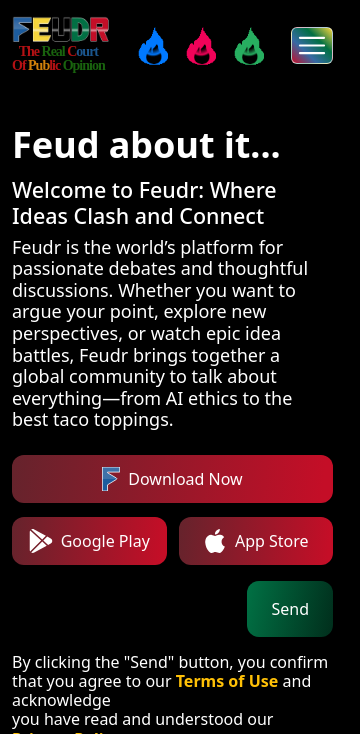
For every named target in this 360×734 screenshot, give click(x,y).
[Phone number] (125, 609)
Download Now (172, 479)
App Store (256, 541)
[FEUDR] (62, 30)
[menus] (312, 45)
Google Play (89, 541)
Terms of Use (227, 681)
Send (290, 609)
